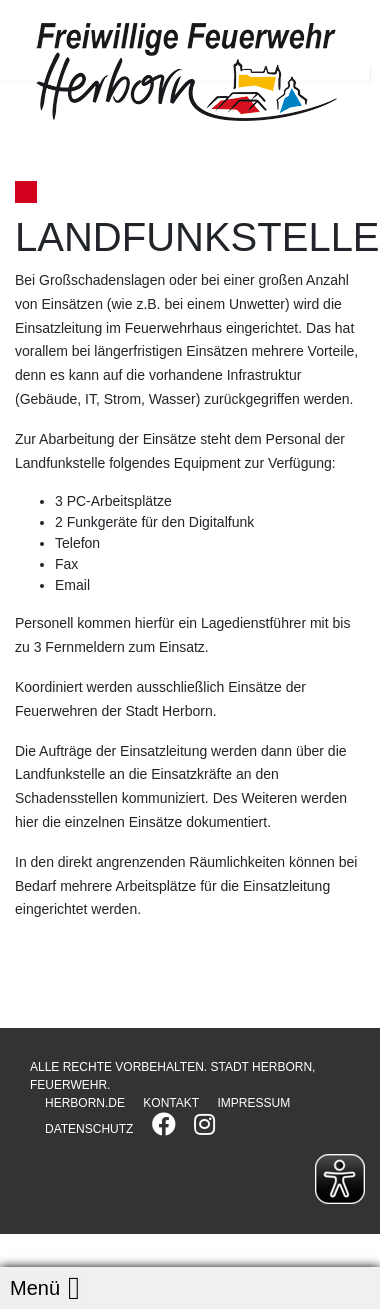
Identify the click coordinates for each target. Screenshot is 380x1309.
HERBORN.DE (85, 1103)
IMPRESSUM (253, 1103)
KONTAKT (171, 1103)
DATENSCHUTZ (89, 1129)
